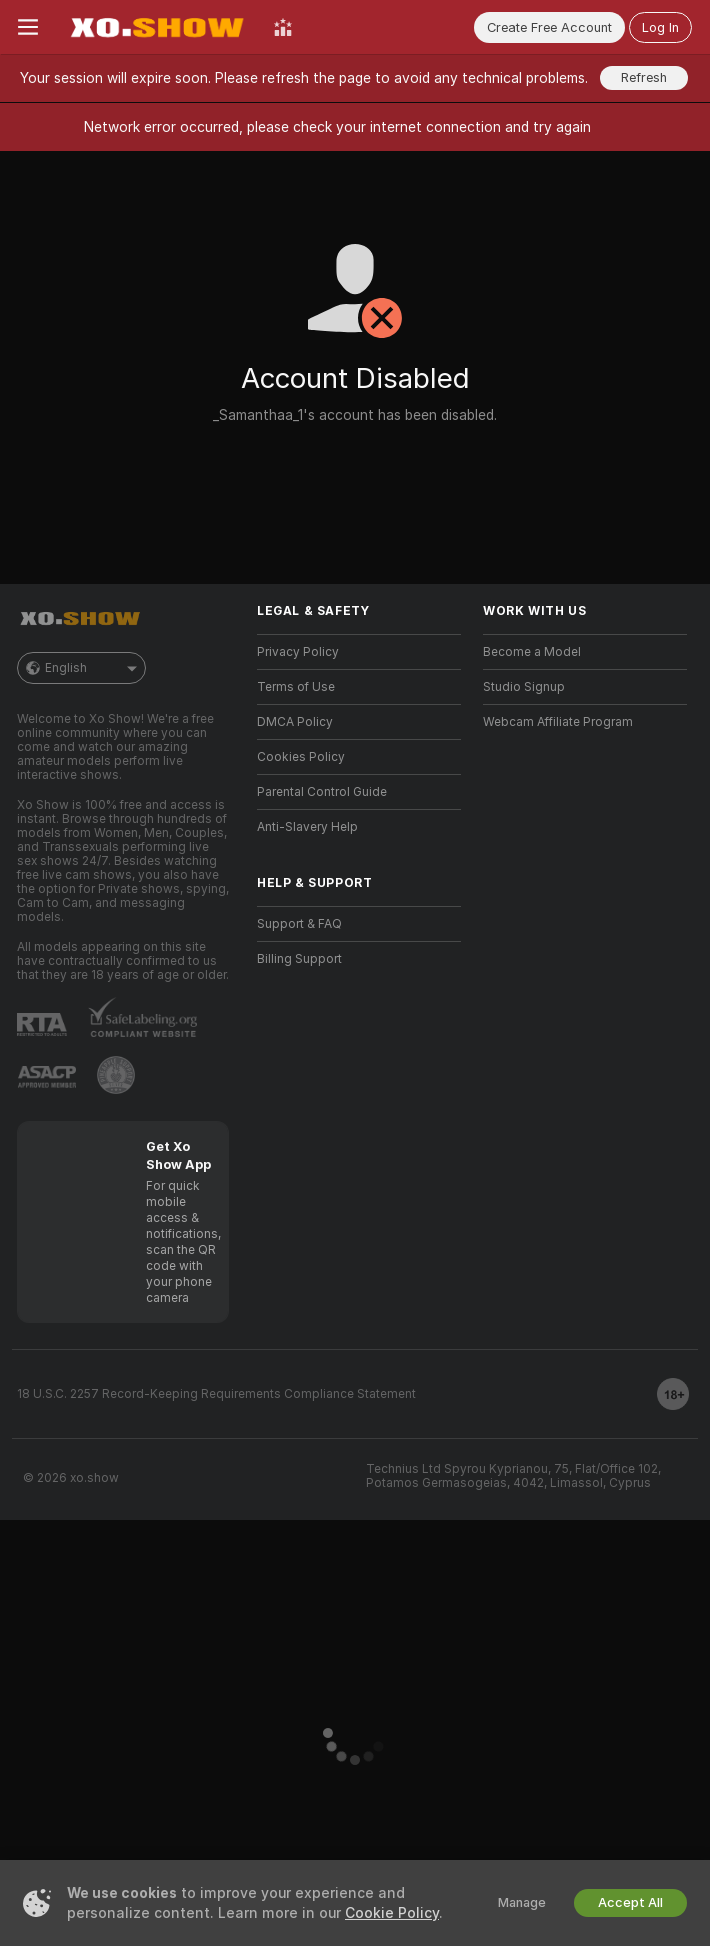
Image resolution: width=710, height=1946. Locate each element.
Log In (660, 27)
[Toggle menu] (28, 27)
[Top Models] (283, 27)
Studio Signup (524, 687)
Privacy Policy (298, 652)
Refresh (644, 77)
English (81, 668)
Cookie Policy (392, 1913)
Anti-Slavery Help (307, 827)
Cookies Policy (301, 757)
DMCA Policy (295, 722)
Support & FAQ (299, 924)
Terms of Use (296, 687)
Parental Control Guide (322, 792)
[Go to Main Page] (156, 27)
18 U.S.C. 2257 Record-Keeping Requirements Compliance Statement (216, 1394)
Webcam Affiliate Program (558, 722)
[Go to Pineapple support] (116, 1075)
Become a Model (532, 652)
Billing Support (299, 959)
